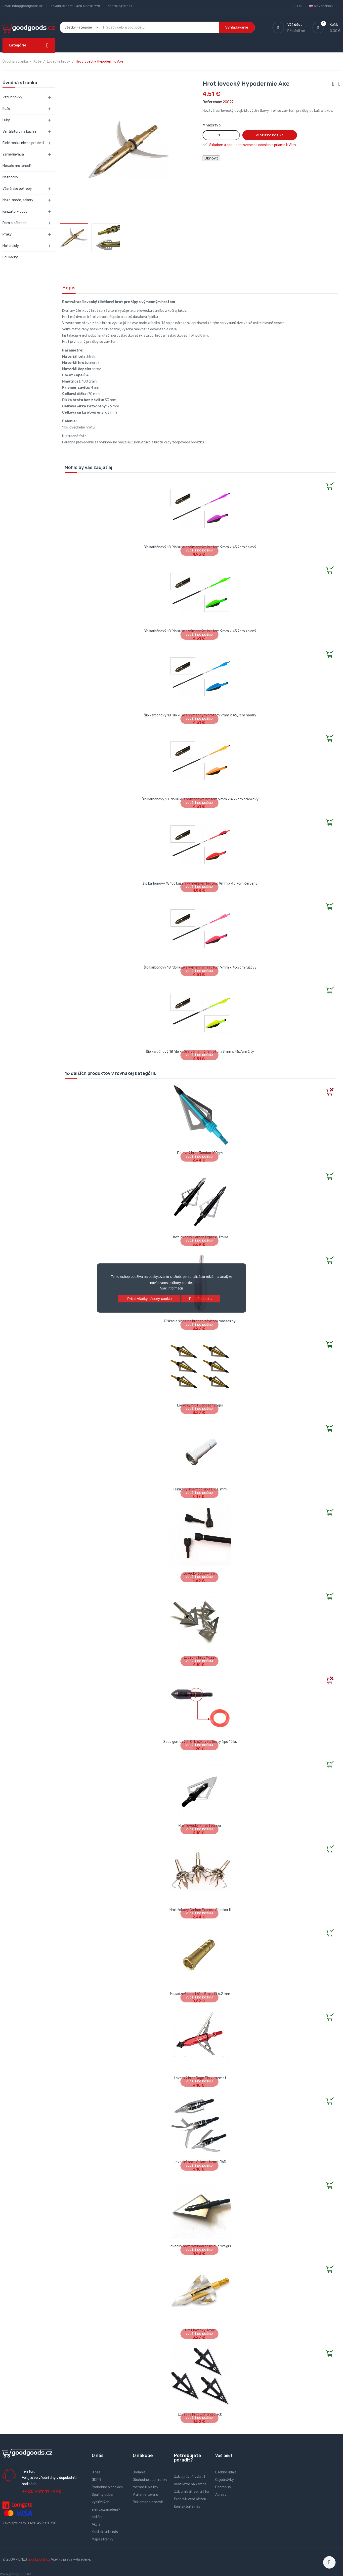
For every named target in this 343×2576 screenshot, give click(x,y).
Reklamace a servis (148, 2502)
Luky (6, 120)
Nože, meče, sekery (17, 200)
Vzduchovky (12, 97)
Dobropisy (223, 2487)
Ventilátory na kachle (19, 131)
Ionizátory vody (15, 211)
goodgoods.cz (39, 2559)
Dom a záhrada (14, 223)
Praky (7, 234)
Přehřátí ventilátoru (190, 2499)
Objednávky (224, 2480)
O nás (96, 2472)
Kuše (6, 109)
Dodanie (139, 2472)
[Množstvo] (221, 135)
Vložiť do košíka (269, 135)
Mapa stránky (102, 2539)
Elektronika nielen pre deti (23, 143)
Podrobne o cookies (107, 2487)
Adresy (220, 2495)
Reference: (212, 102)
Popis (69, 288)
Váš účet (224, 2455)
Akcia (96, 2524)
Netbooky (10, 177)
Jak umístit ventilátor (192, 2492)
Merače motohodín (17, 166)
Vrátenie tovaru (145, 2495)
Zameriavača (13, 154)
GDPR (96, 2480)
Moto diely (10, 246)
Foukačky (10, 257)
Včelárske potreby (17, 189)
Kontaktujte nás (120, 6)
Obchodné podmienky (150, 2480)
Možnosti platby (145, 2487)
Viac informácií (171, 1288)
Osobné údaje (226, 2472)
